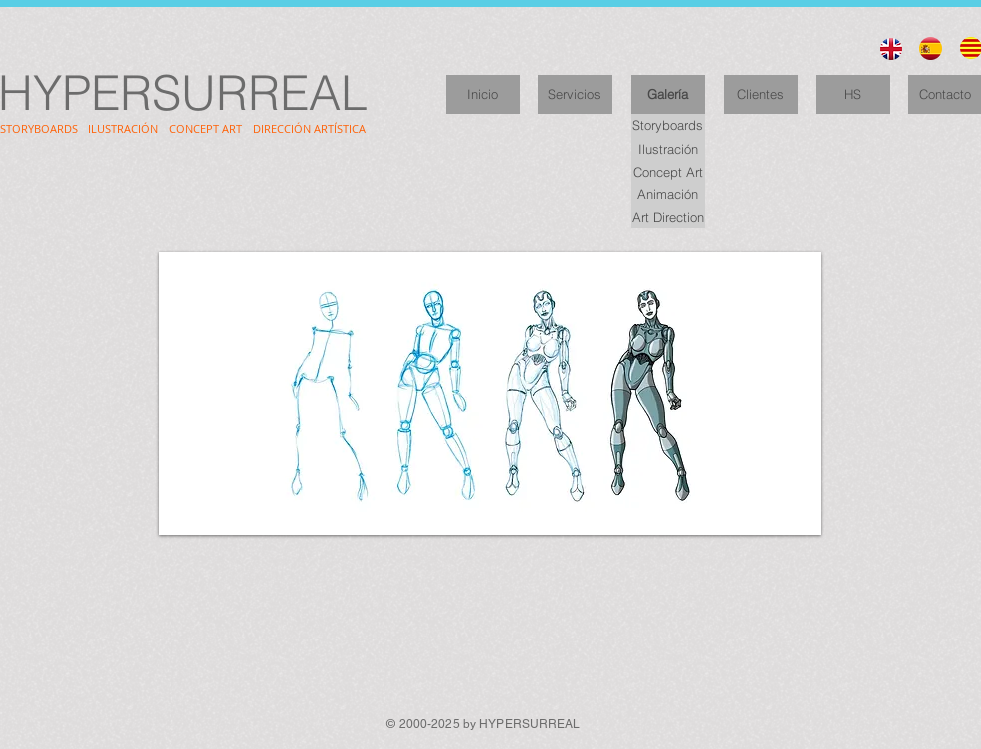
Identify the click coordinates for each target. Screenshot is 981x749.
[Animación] (668, 193)
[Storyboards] (668, 125)
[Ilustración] (668, 148)
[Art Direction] (668, 216)
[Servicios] (575, 94)
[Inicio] (483, 94)
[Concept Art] (668, 171)
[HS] (853, 94)
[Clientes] (761, 94)
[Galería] (668, 94)
